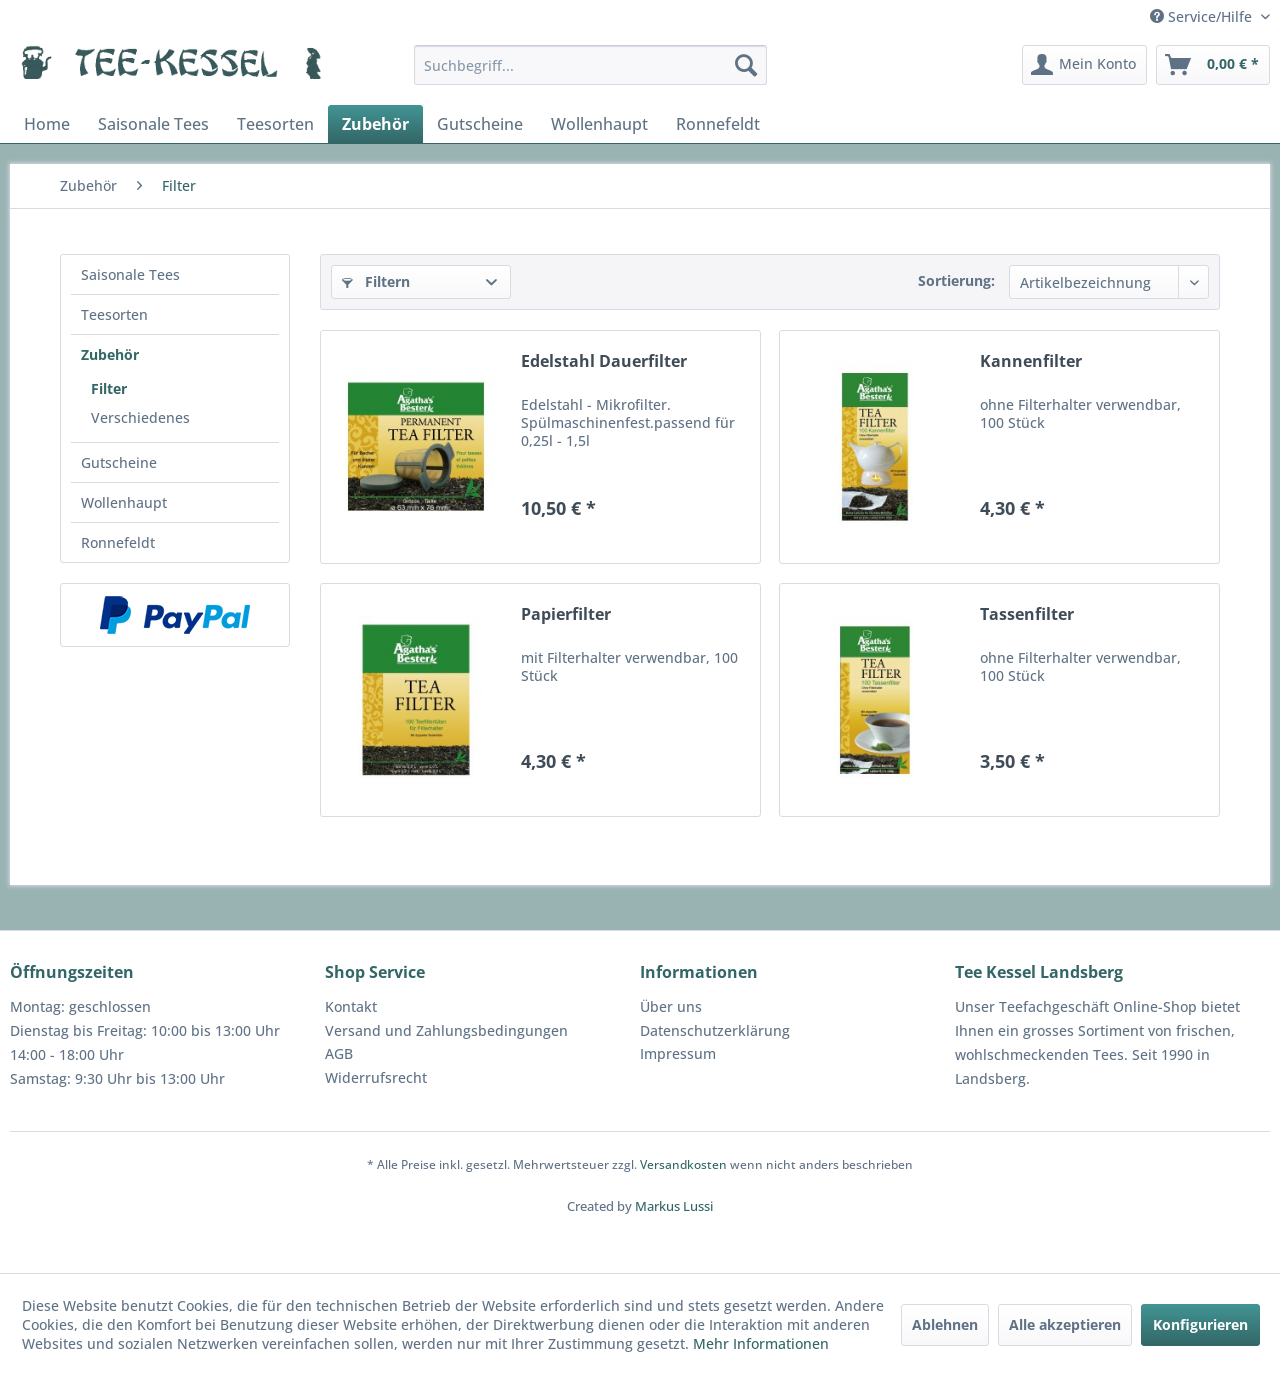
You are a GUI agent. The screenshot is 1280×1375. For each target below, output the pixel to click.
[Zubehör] (375, 124)
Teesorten (114, 314)
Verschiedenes (140, 417)
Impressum (678, 1053)
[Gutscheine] (480, 124)
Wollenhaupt (124, 502)
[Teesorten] (275, 124)
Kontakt (351, 1006)
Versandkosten (683, 1164)
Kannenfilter (1031, 361)
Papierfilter (566, 614)
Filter (109, 388)
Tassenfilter (1027, 614)
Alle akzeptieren (1065, 1324)
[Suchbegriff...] (590, 65)
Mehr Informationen (761, 1343)
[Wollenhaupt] (599, 124)
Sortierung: (956, 280)
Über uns (671, 1006)
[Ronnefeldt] (718, 124)
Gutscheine (119, 462)
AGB (339, 1053)
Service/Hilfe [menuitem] (1203, 16)
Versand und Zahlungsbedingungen (446, 1030)
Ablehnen (945, 1324)
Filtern (376, 281)
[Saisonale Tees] (153, 124)
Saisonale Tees (130, 274)
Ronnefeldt (118, 542)
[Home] (47, 124)
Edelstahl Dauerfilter (604, 361)
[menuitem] (590, 65)
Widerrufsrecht (376, 1077)
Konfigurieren (1200, 1324)
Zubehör (110, 354)
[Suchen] (746, 65)
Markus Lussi (674, 1206)
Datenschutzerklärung (715, 1030)
